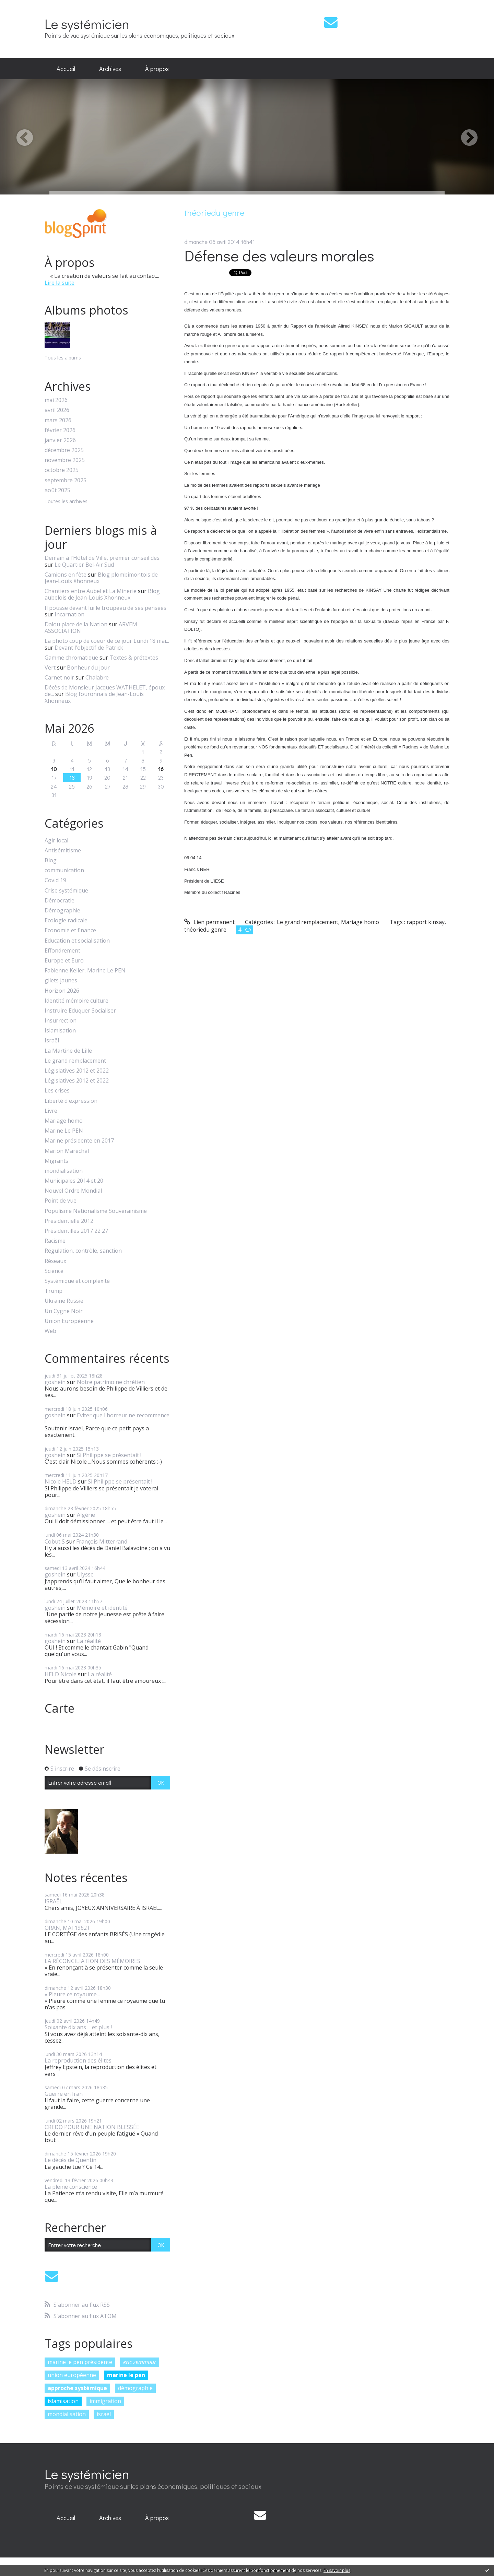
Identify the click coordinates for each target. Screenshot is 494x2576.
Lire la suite (59, 282)
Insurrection (61, 1020)
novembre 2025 (65, 460)
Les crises (57, 1090)
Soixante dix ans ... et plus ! (78, 2027)
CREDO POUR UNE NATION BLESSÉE (92, 2127)
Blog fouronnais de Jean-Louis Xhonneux (94, 697)
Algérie (86, 1515)
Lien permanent (209, 922)
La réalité (89, 1641)
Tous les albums (63, 357)
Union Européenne (69, 1321)
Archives (110, 68)
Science (54, 1271)
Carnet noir (59, 677)
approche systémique (77, 2388)
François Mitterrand (101, 1541)
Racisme (55, 1241)
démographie (135, 2388)
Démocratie (59, 900)
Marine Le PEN (64, 1130)
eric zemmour (139, 2362)
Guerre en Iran (64, 2094)
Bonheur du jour (88, 667)
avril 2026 (57, 410)
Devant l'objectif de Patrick (89, 647)
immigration (105, 2401)
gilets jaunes (61, 980)
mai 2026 (56, 400)
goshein (55, 1382)
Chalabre (97, 677)
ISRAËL (53, 1901)
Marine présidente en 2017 (79, 1140)
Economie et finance (70, 930)
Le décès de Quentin (70, 2160)
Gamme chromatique (71, 657)
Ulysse (85, 1574)
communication (64, 870)
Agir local (56, 840)
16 (161, 768)
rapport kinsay (426, 922)
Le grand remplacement (75, 1060)
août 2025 (57, 490)
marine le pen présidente (80, 2362)
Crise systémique (66, 890)
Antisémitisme (63, 850)
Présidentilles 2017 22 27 (76, 1231)
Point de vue (61, 1200)
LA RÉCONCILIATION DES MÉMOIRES (92, 1961)
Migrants (56, 1161)
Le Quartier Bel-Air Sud (84, 564)
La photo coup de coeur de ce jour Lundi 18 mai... (107, 641)
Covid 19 (55, 880)
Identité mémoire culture (76, 1000)
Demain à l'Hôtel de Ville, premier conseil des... (104, 558)
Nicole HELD (61, 1481)
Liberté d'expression (71, 1101)
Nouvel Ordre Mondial (73, 1190)
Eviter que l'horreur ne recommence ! (107, 1418)
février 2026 (60, 430)
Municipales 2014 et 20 (74, 1181)
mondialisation (64, 1171)
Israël (52, 1040)
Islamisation (60, 1030)
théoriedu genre (205, 929)
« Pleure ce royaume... (72, 1994)
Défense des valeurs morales (279, 255)
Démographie (62, 910)
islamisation (63, 2401)
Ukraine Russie (64, 1301)
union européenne (72, 2375)
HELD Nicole (61, 1674)
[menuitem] (66, 69)
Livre (51, 1111)
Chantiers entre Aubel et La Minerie (91, 591)
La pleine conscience (71, 2186)
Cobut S (55, 1541)
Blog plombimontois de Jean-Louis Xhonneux (101, 578)
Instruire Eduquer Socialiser (80, 1010)
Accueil (66, 68)
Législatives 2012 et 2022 (77, 1070)
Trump (53, 1291)
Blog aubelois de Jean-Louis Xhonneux (102, 594)
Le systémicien (87, 23)
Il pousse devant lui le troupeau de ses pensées (105, 608)
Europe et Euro (64, 960)
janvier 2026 (60, 440)
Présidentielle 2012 (69, 1221)
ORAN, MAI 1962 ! (67, 1927)
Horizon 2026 (62, 991)
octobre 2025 (62, 470)
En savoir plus (337, 2570)
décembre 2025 (64, 450)
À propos (157, 68)
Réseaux (55, 1261)
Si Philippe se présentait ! (109, 1455)
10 (54, 768)
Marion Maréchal (67, 1151)
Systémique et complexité (77, 1281)
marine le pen (126, 2375)
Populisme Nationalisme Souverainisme (96, 1211)
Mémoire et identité (102, 1607)
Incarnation (69, 614)
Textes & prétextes (133, 657)
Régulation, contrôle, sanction (83, 1251)
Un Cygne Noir (64, 1311)
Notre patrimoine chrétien (111, 1382)
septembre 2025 (65, 480)
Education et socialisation (77, 940)
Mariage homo (64, 1121)
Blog (51, 860)
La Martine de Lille (68, 1051)
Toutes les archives (66, 502)
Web (50, 1331)
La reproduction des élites (78, 2060)
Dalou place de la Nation (76, 624)
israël (104, 2414)
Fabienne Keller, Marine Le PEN (85, 970)
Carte (59, 1708)
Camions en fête (65, 574)
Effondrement (62, 950)
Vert (50, 667)
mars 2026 (58, 420)
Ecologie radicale (66, 920)
